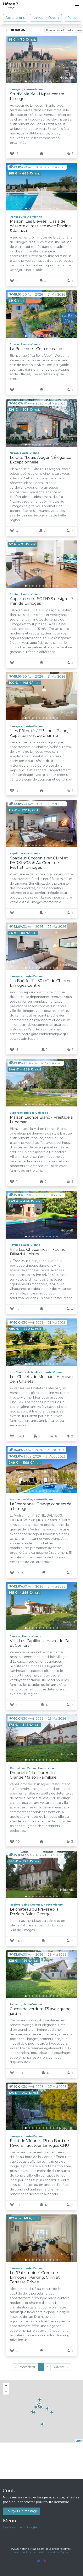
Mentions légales (58, 2552)
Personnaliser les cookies (30, 2552)
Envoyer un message (21, 2511)
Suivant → (61, 2367)
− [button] (6, 2392)
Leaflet (79, 2441)
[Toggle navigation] (77, 5)
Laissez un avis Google (20, 2527)
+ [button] (6, 2386)
